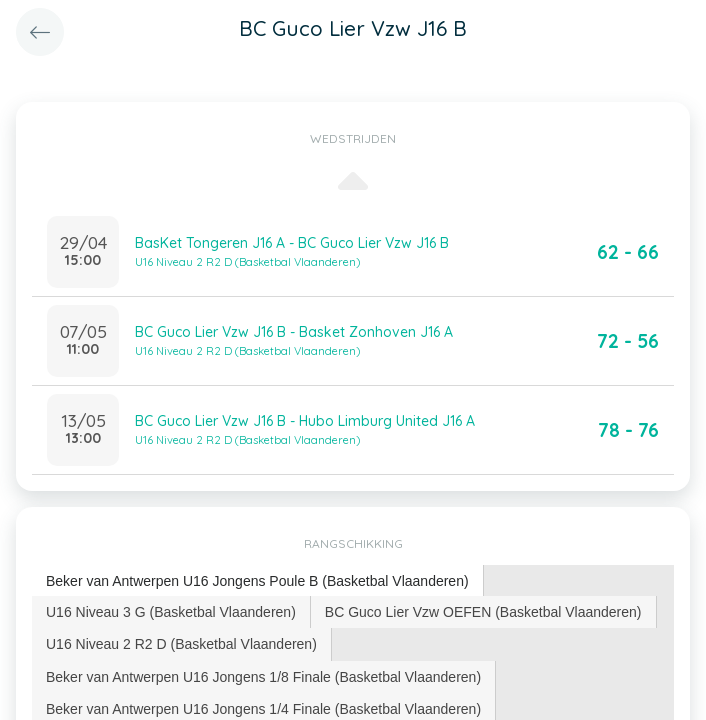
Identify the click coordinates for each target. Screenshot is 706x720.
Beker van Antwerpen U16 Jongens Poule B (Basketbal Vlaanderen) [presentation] (257, 581)
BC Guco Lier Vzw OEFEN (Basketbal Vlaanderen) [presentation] (483, 612)
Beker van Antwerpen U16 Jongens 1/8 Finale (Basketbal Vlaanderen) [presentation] (263, 677)
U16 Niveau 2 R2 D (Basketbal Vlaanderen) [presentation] (181, 644)
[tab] (258, 581)
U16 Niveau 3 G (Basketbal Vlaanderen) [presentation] (171, 612)
